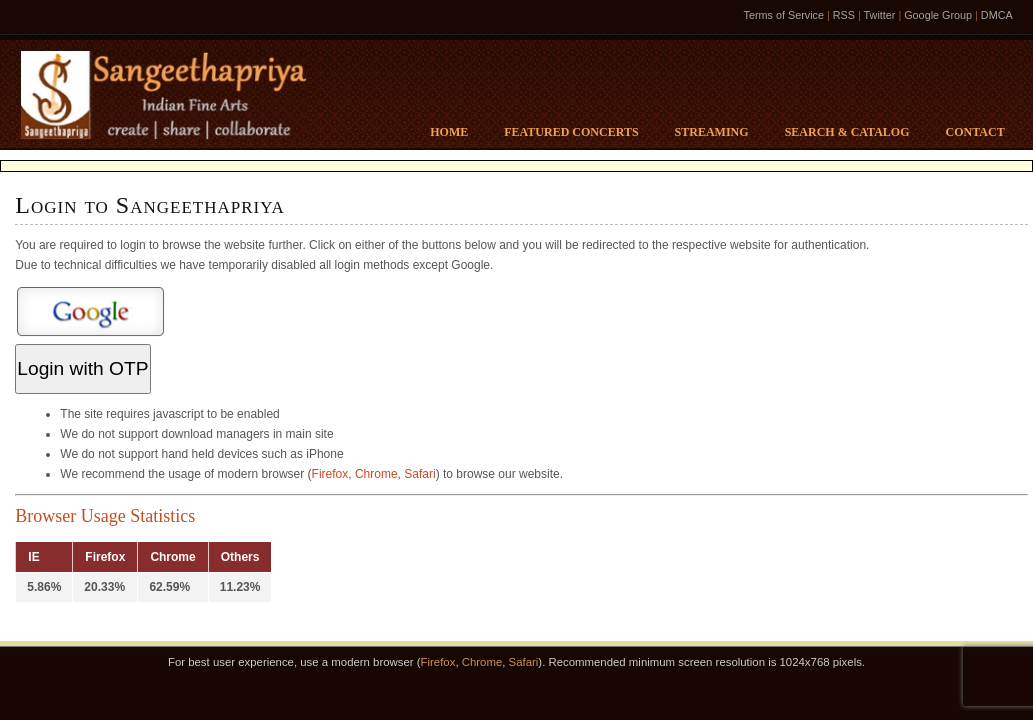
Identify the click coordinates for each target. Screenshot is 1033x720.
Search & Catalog (847, 132)
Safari (419, 474)
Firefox (330, 474)
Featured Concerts (571, 132)
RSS (844, 15)
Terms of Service (784, 15)
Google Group (938, 15)
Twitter (880, 15)
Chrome (376, 474)
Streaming (712, 132)
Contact (975, 132)
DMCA (997, 15)
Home (449, 132)
